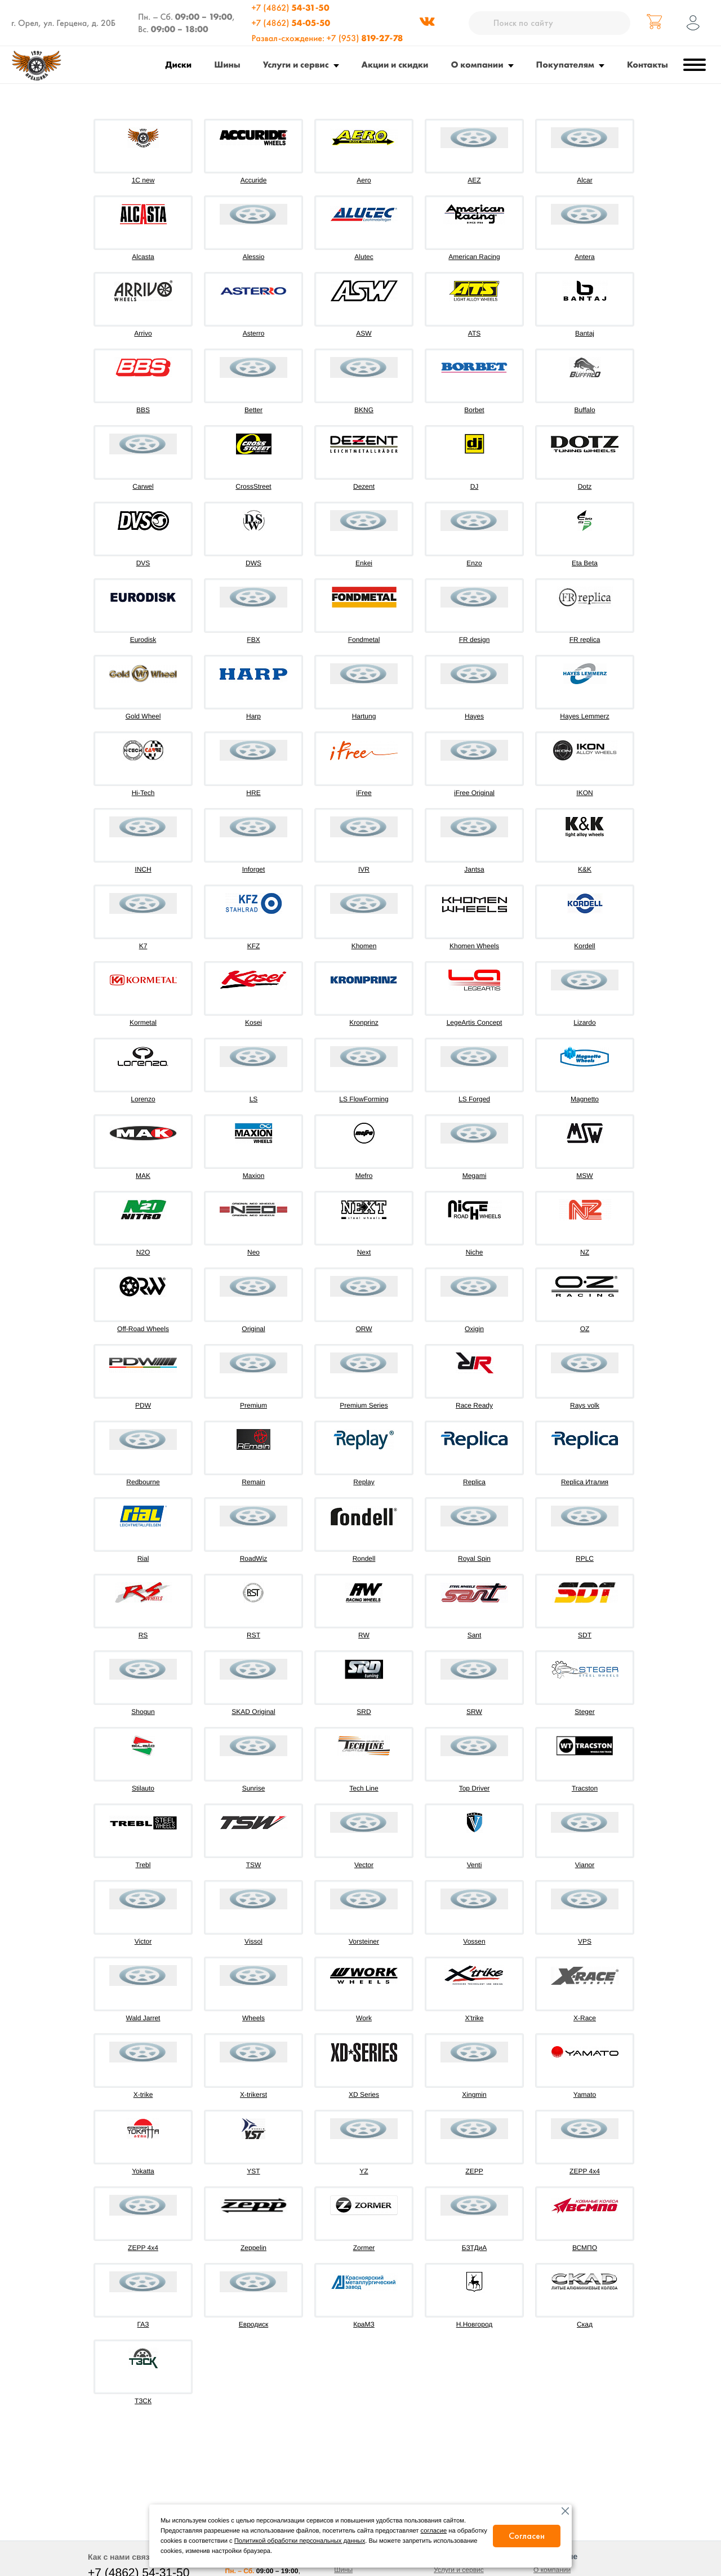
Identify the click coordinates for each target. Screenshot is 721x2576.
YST (253, 2171)
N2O (143, 1252)
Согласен (527, 2536)
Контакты (647, 64)
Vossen (474, 1941)
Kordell (584, 946)
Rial (143, 1558)
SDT (584, 1635)
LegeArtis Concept (474, 1022)
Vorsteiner (364, 1941)
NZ (584, 1252)
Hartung (364, 716)
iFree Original (474, 793)
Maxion (254, 1176)
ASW (363, 333)
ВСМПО (584, 2248)
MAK (143, 1176)
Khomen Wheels (474, 946)
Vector (363, 1865)
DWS (253, 563)
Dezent (364, 486)
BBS (143, 410)
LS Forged (474, 1099)
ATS (474, 333)
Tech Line (363, 1788)
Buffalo (584, 410)
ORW (363, 1329)
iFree (363, 793)
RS (143, 1635)
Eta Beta (585, 563)
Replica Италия (584, 1482)
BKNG (363, 410)
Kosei (253, 1022)
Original (253, 1329)
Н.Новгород (474, 2324)
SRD (364, 1712)
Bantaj (584, 333)
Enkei (363, 563)
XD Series (364, 2095)
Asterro (254, 333)
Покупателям (565, 64)
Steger (584, 1712)
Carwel (142, 486)
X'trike (474, 2018)
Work (364, 2018)
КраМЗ (364, 2324)
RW (364, 1635)
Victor (143, 1941)
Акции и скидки (395, 64)
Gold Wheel (143, 716)
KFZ (253, 946)
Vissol (253, 1941)
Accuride (254, 180)
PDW (143, 1405)
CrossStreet (253, 486)
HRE (253, 793)
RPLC (585, 1558)
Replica (474, 1482)
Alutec (363, 257)
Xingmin (474, 2095)
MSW (584, 1176)
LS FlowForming (363, 1099)
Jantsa (474, 869)
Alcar (584, 180)
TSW (253, 1865)
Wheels (253, 2018)
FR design (474, 640)
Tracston (585, 1788)
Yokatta (143, 2171)
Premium (253, 1405)
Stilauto (143, 1788)
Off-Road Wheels (143, 1329)
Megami (474, 1176)
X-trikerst (253, 2095)
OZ (585, 1329)
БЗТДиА (474, 2248)
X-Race (584, 2018)
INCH (143, 869)
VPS (584, 1941)
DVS (143, 563)
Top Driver (474, 1788)
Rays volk (584, 1405)
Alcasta (143, 257)
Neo (253, 1252)
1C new (143, 180)
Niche (474, 1252)
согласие (434, 2531)
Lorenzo (143, 1099)
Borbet (474, 410)
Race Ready (474, 1405)
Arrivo (143, 333)
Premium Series (364, 1405)
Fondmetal (364, 640)
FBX (253, 640)
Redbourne (142, 1482)
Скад (585, 2324)
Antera (584, 257)
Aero (364, 180)
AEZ (474, 180)
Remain (253, 1482)
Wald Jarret (143, 2018)
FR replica (584, 640)
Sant (475, 1635)
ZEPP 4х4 (143, 2248)
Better (253, 410)
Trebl (143, 1865)
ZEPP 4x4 (584, 2171)
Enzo (474, 563)
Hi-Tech (143, 793)
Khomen (364, 946)
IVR (364, 869)
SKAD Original (253, 1712)
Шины (227, 64)
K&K (584, 869)
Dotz (585, 486)
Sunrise (253, 1788)
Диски (179, 64)
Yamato (584, 2095)
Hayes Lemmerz (584, 716)
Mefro (364, 1176)
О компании (477, 64)
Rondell (364, 1558)
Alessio (254, 257)
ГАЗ (143, 2324)
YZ (363, 2171)
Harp (253, 716)
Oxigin (474, 1329)
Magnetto (585, 1099)
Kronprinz (363, 1022)
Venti (474, 1865)
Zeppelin (253, 2248)
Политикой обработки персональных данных (299, 2541)
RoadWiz (254, 1558)
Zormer (364, 2248)
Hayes (474, 716)
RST (253, 1635)
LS (254, 1099)
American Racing (474, 257)
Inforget (253, 869)
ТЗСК (143, 2401)
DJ (474, 486)
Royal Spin (474, 1558)
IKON (584, 793)
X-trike (143, 2095)
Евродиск (253, 2324)
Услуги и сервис (296, 64)
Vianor (584, 1865)
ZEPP (474, 2171)
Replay (363, 1482)
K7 (143, 946)
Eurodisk (143, 640)
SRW (474, 1712)
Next (364, 1252)
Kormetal (143, 1022)
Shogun (142, 1712)
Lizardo (584, 1022)
